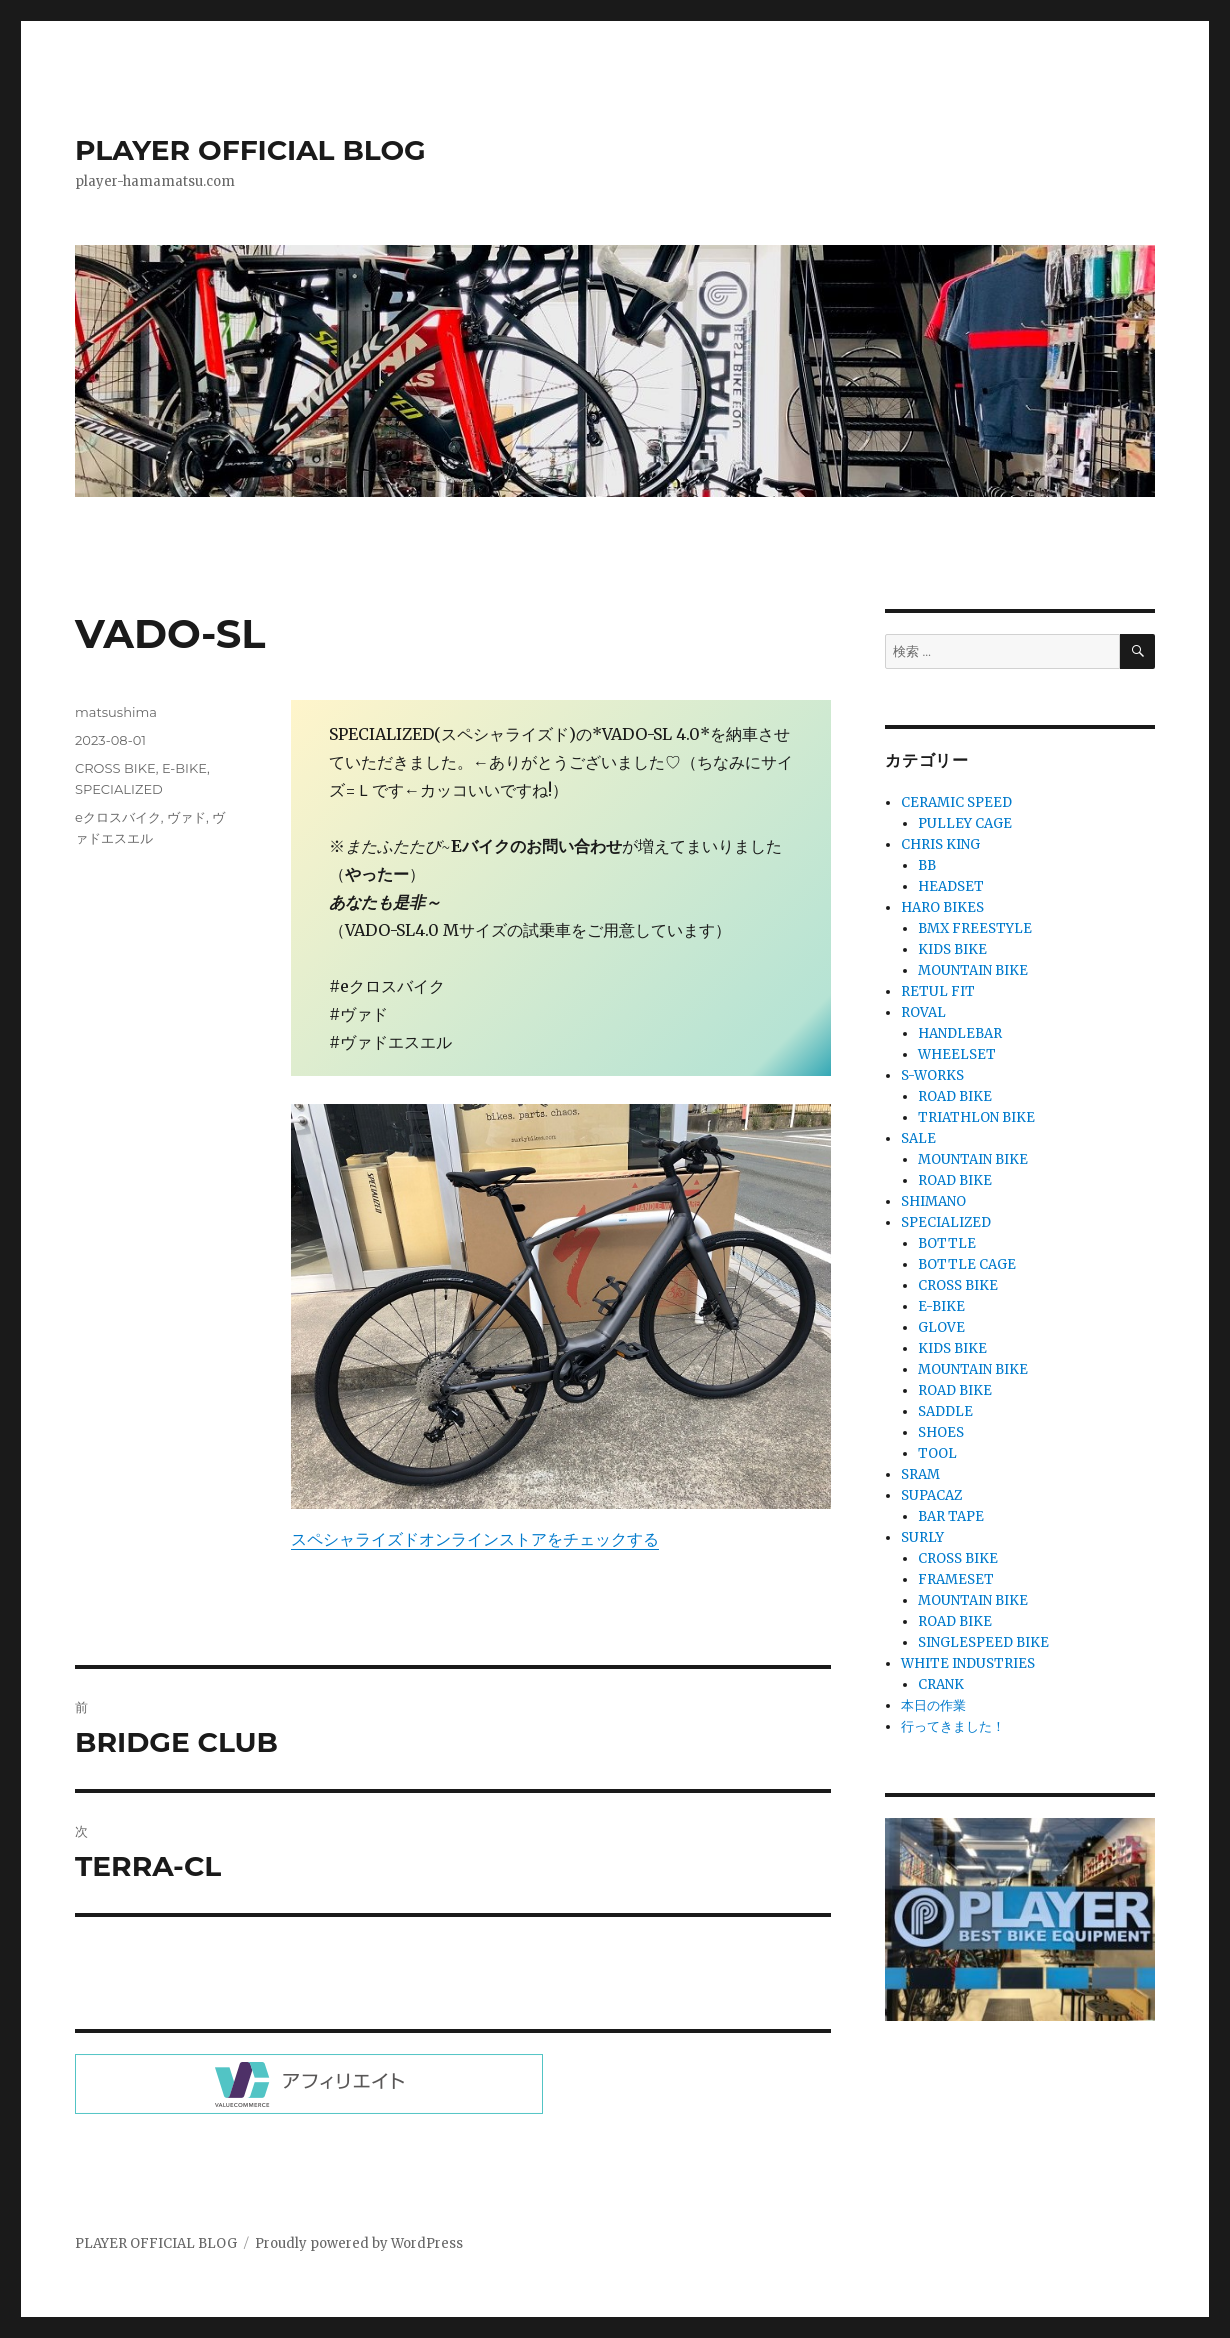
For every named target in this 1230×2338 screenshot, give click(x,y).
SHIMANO (933, 1201)
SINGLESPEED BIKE (983, 1642)
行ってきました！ (953, 1726)
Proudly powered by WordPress (359, 2243)
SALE (918, 1138)
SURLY (922, 1537)
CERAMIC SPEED (956, 802)
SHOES (941, 1432)
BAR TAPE (951, 1516)
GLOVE (941, 1327)
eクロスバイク (118, 817)
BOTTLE (947, 1243)
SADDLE (945, 1411)
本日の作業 (933, 1705)
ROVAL (923, 1012)
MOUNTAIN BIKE (973, 970)
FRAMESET (956, 1579)
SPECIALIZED (119, 789)
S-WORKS (932, 1075)
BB (927, 865)
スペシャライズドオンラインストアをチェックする (475, 1539)
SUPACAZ (931, 1495)
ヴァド (186, 817)
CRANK (941, 1684)
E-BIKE (184, 768)
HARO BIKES (942, 907)
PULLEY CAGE (965, 823)
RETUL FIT (938, 991)
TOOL (937, 1453)
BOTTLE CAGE (967, 1264)
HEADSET (951, 886)
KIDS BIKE (952, 949)
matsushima (116, 712)
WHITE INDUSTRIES (968, 1663)
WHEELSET (957, 1054)
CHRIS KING (940, 844)
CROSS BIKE (115, 768)
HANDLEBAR (960, 1033)
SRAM (920, 1474)
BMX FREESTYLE (975, 928)
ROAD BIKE (955, 1096)
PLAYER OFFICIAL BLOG (250, 150)
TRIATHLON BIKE (976, 1117)
